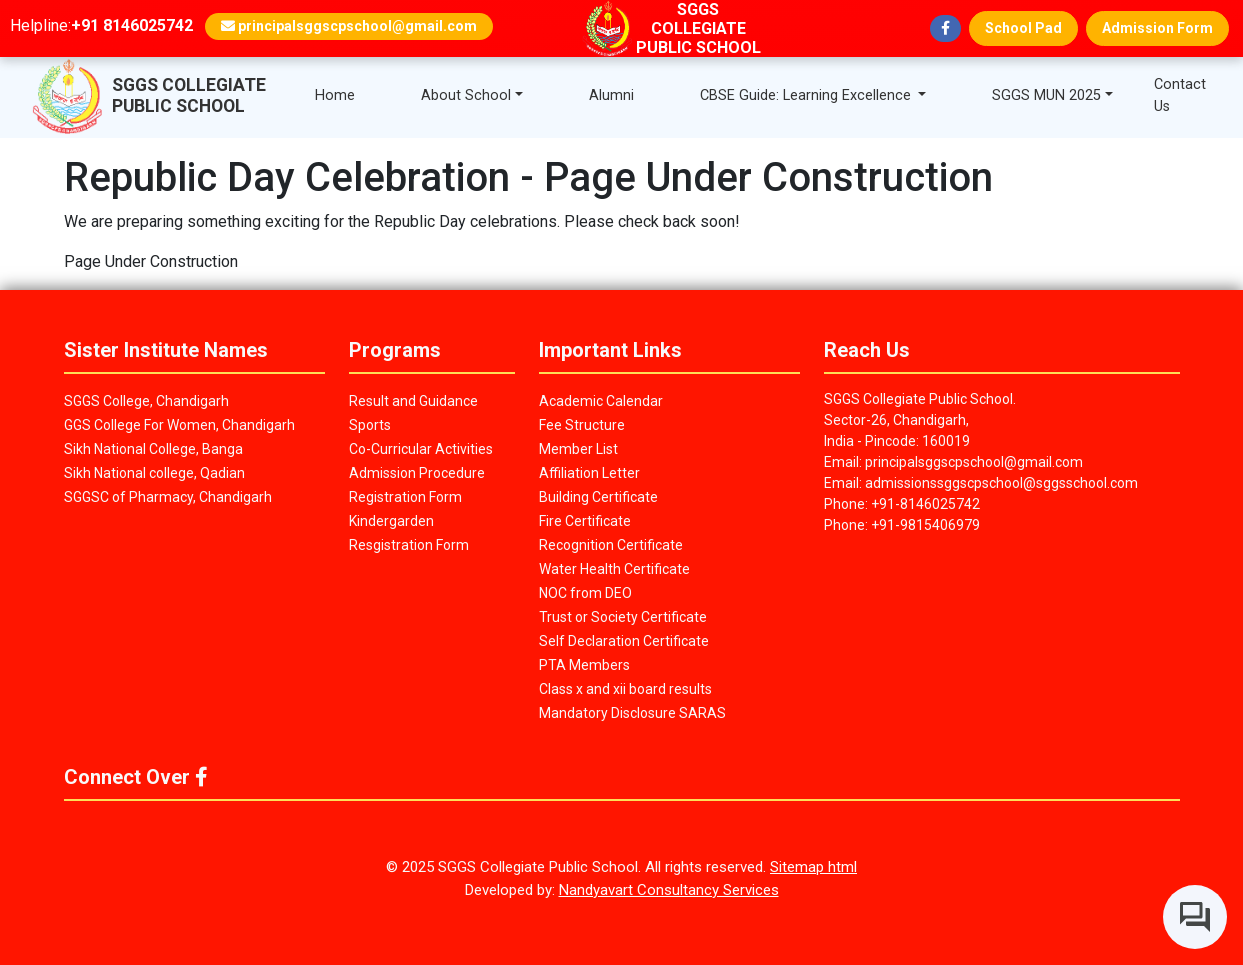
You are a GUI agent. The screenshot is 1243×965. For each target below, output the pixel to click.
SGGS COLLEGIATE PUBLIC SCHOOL (189, 95)
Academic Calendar (601, 401)
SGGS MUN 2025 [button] (1046, 95)
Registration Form (405, 497)
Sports (370, 425)
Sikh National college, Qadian (154, 473)
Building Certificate (598, 497)
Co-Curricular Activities (421, 449)
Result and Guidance (413, 401)
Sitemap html (813, 867)
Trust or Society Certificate (623, 617)
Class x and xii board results (625, 689)
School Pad (1023, 28)
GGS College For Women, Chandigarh (179, 425)
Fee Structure (582, 425)
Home (335, 95)
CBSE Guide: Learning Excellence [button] (807, 95)
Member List (578, 449)
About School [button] (466, 95)
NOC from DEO (585, 593)
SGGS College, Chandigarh (146, 401)
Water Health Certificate (614, 569)
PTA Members (584, 665)
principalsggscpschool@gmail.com (349, 26)
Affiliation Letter (589, 473)
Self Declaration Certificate (624, 641)
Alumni (611, 95)
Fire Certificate (585, 521)
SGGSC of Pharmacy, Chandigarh (168, 497)
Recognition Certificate (611, 545)
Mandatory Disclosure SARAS (632, 713)
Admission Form (1157, 28)
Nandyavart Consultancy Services (669, 890)
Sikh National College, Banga (153, 449)
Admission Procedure (417, 473)
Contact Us (1180, 95)
